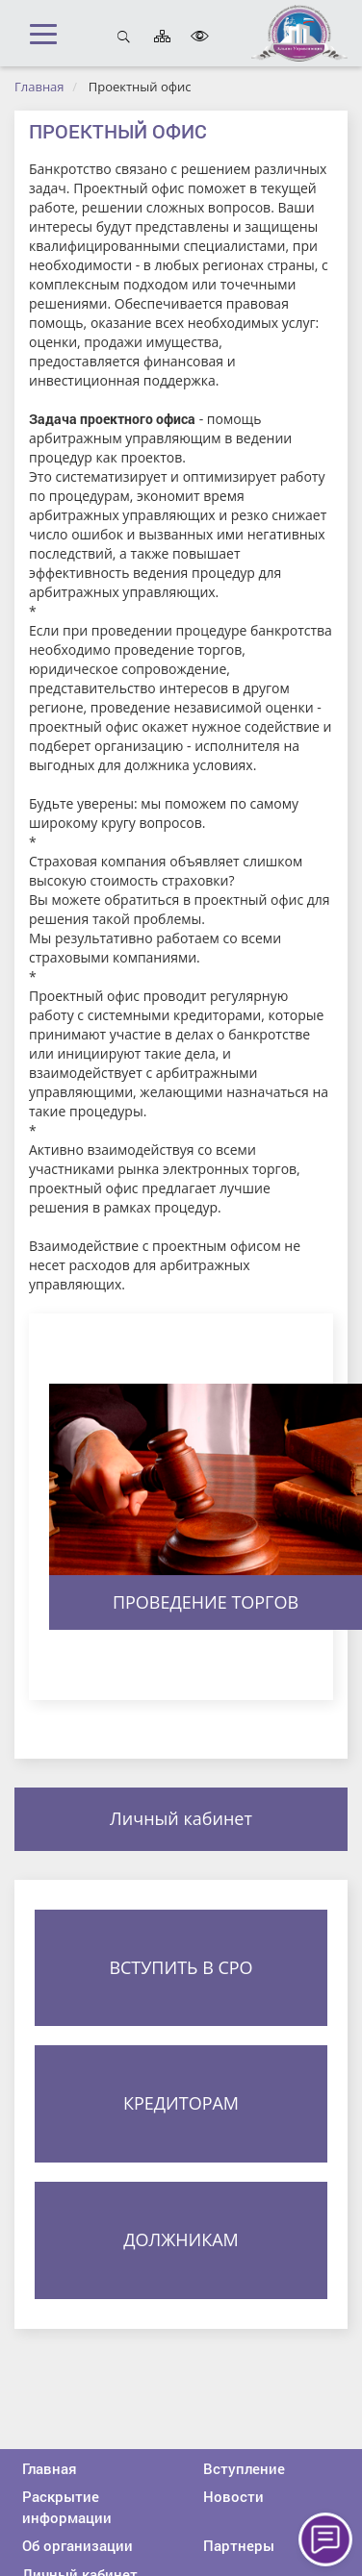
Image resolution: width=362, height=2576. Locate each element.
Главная (39, 86)
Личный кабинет (181, 1818)
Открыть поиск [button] (124, 36)
